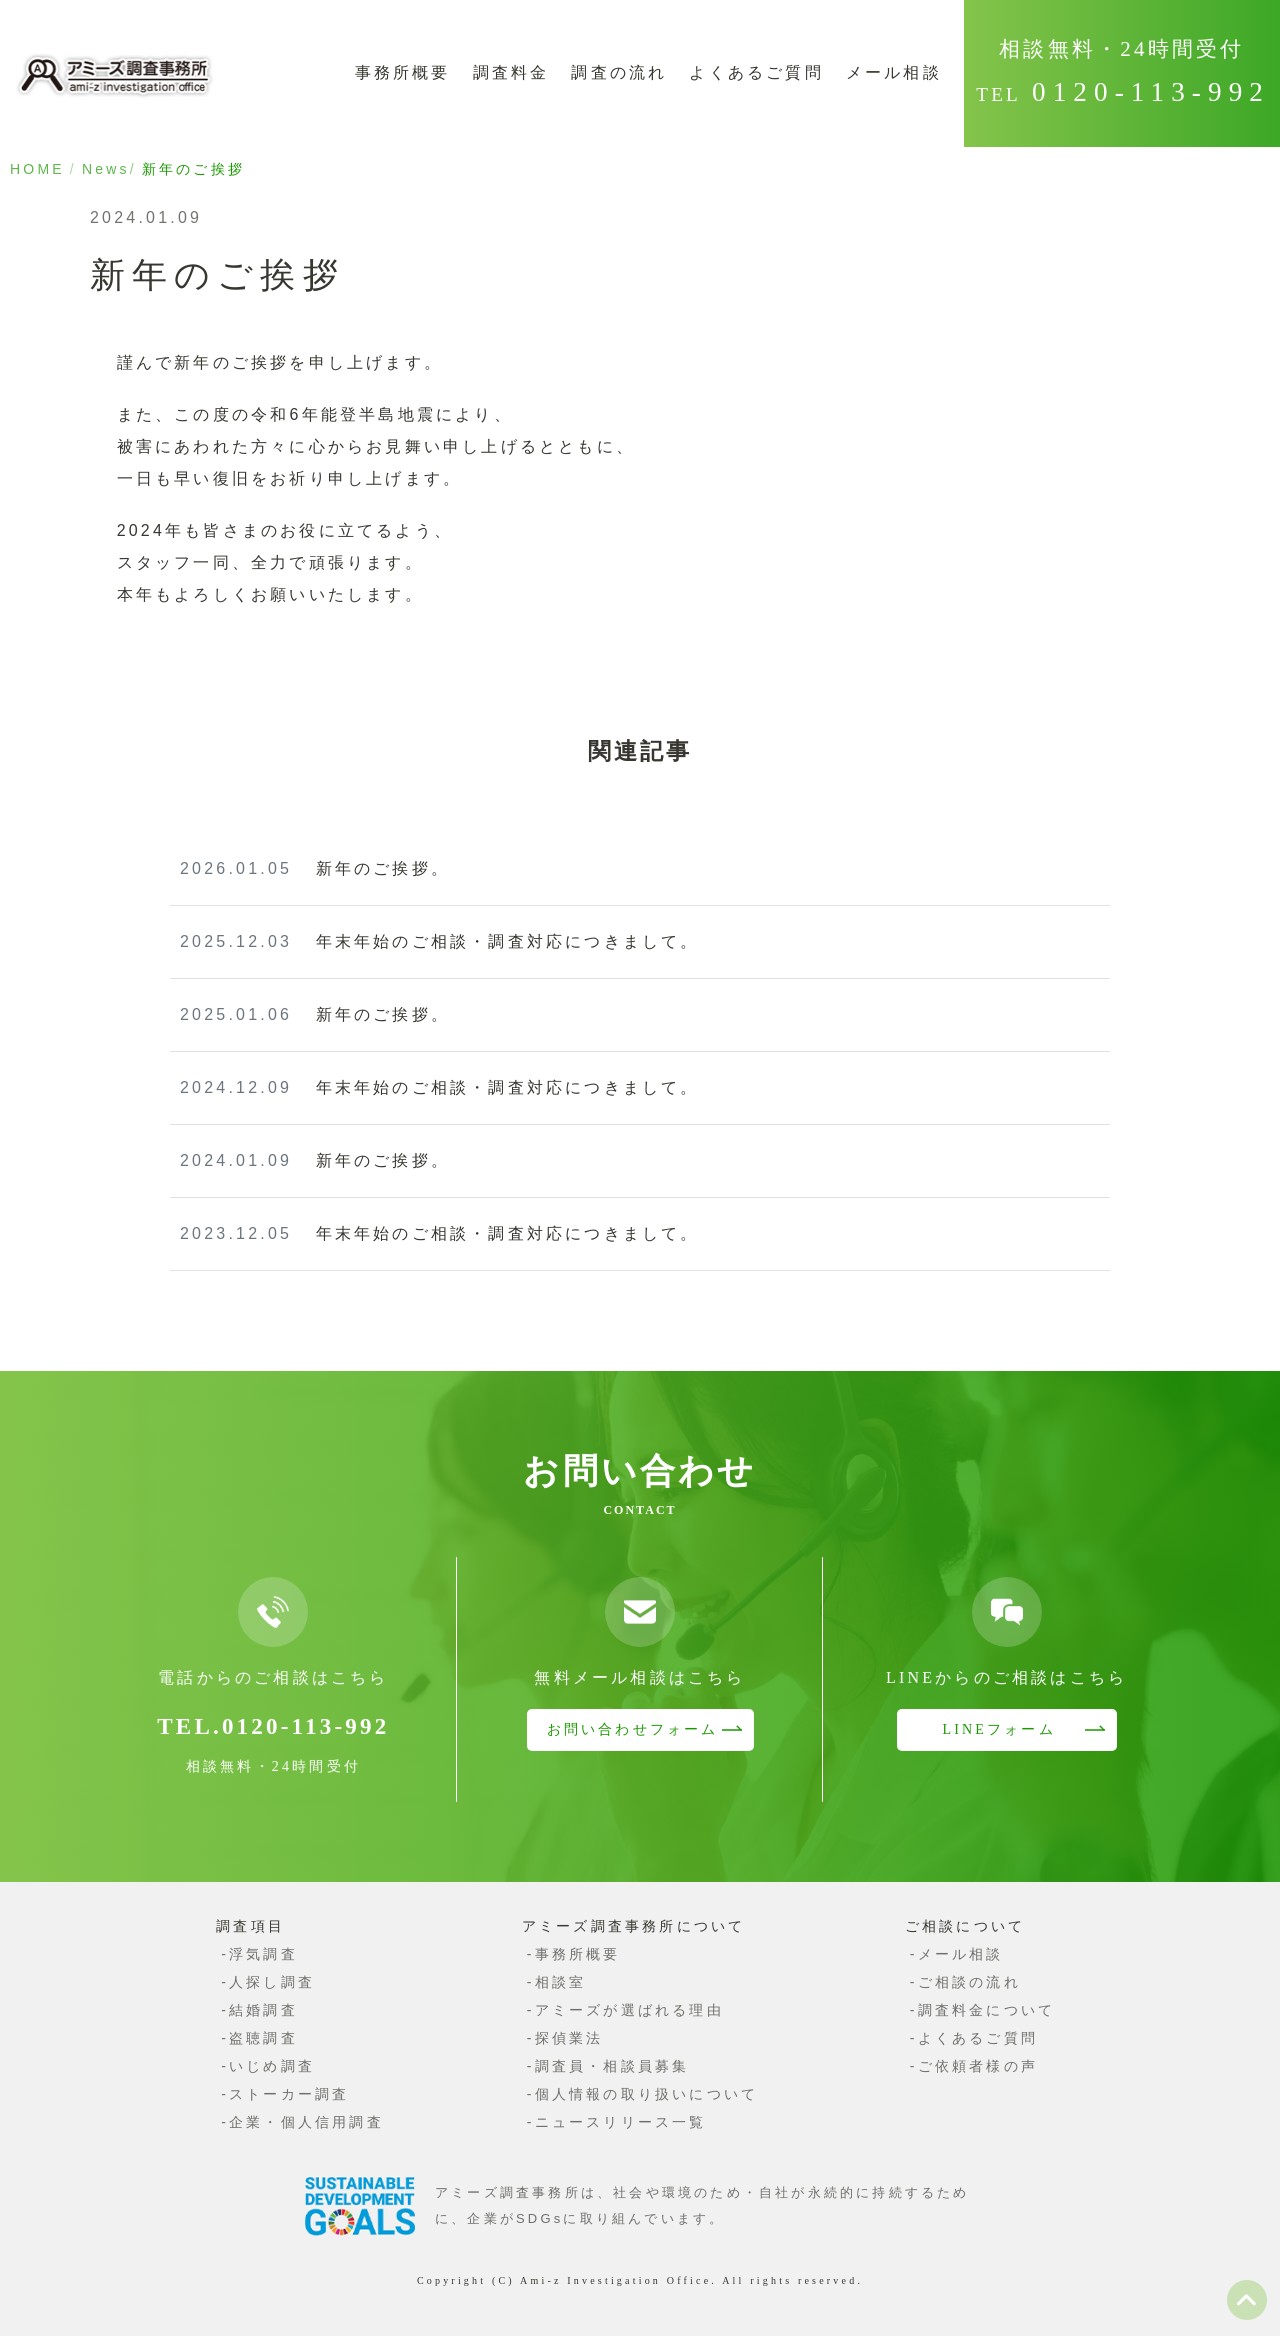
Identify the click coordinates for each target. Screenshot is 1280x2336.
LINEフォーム (998, 1729)
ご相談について (965, 1926)
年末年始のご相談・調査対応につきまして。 (440, 941)
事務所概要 (403, 72)
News (106, 169)
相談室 (561, 1982)
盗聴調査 (263, 2038)
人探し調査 (272, 1982)
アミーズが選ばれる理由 (629, 2010)
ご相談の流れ (969, 1982)
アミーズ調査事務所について (634, 1926)
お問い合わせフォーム (633, 1729)
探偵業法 (569, 2038)
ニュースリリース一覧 (621, 2122)
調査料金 (511, 72)
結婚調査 (263, 2010)
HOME (37, 169)
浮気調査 (263, 1954)
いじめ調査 (272, 2066)
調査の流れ (619, 72)
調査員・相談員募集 (612, 2066)
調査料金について (987, 2010)
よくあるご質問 (756, 72)
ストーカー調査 (289, 2094)
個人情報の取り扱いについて (647, 2094)
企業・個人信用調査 (306, 2122)
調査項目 (250, 1926)
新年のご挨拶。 (315, 868)
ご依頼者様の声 (978, 2066)
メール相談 (894, 72)
